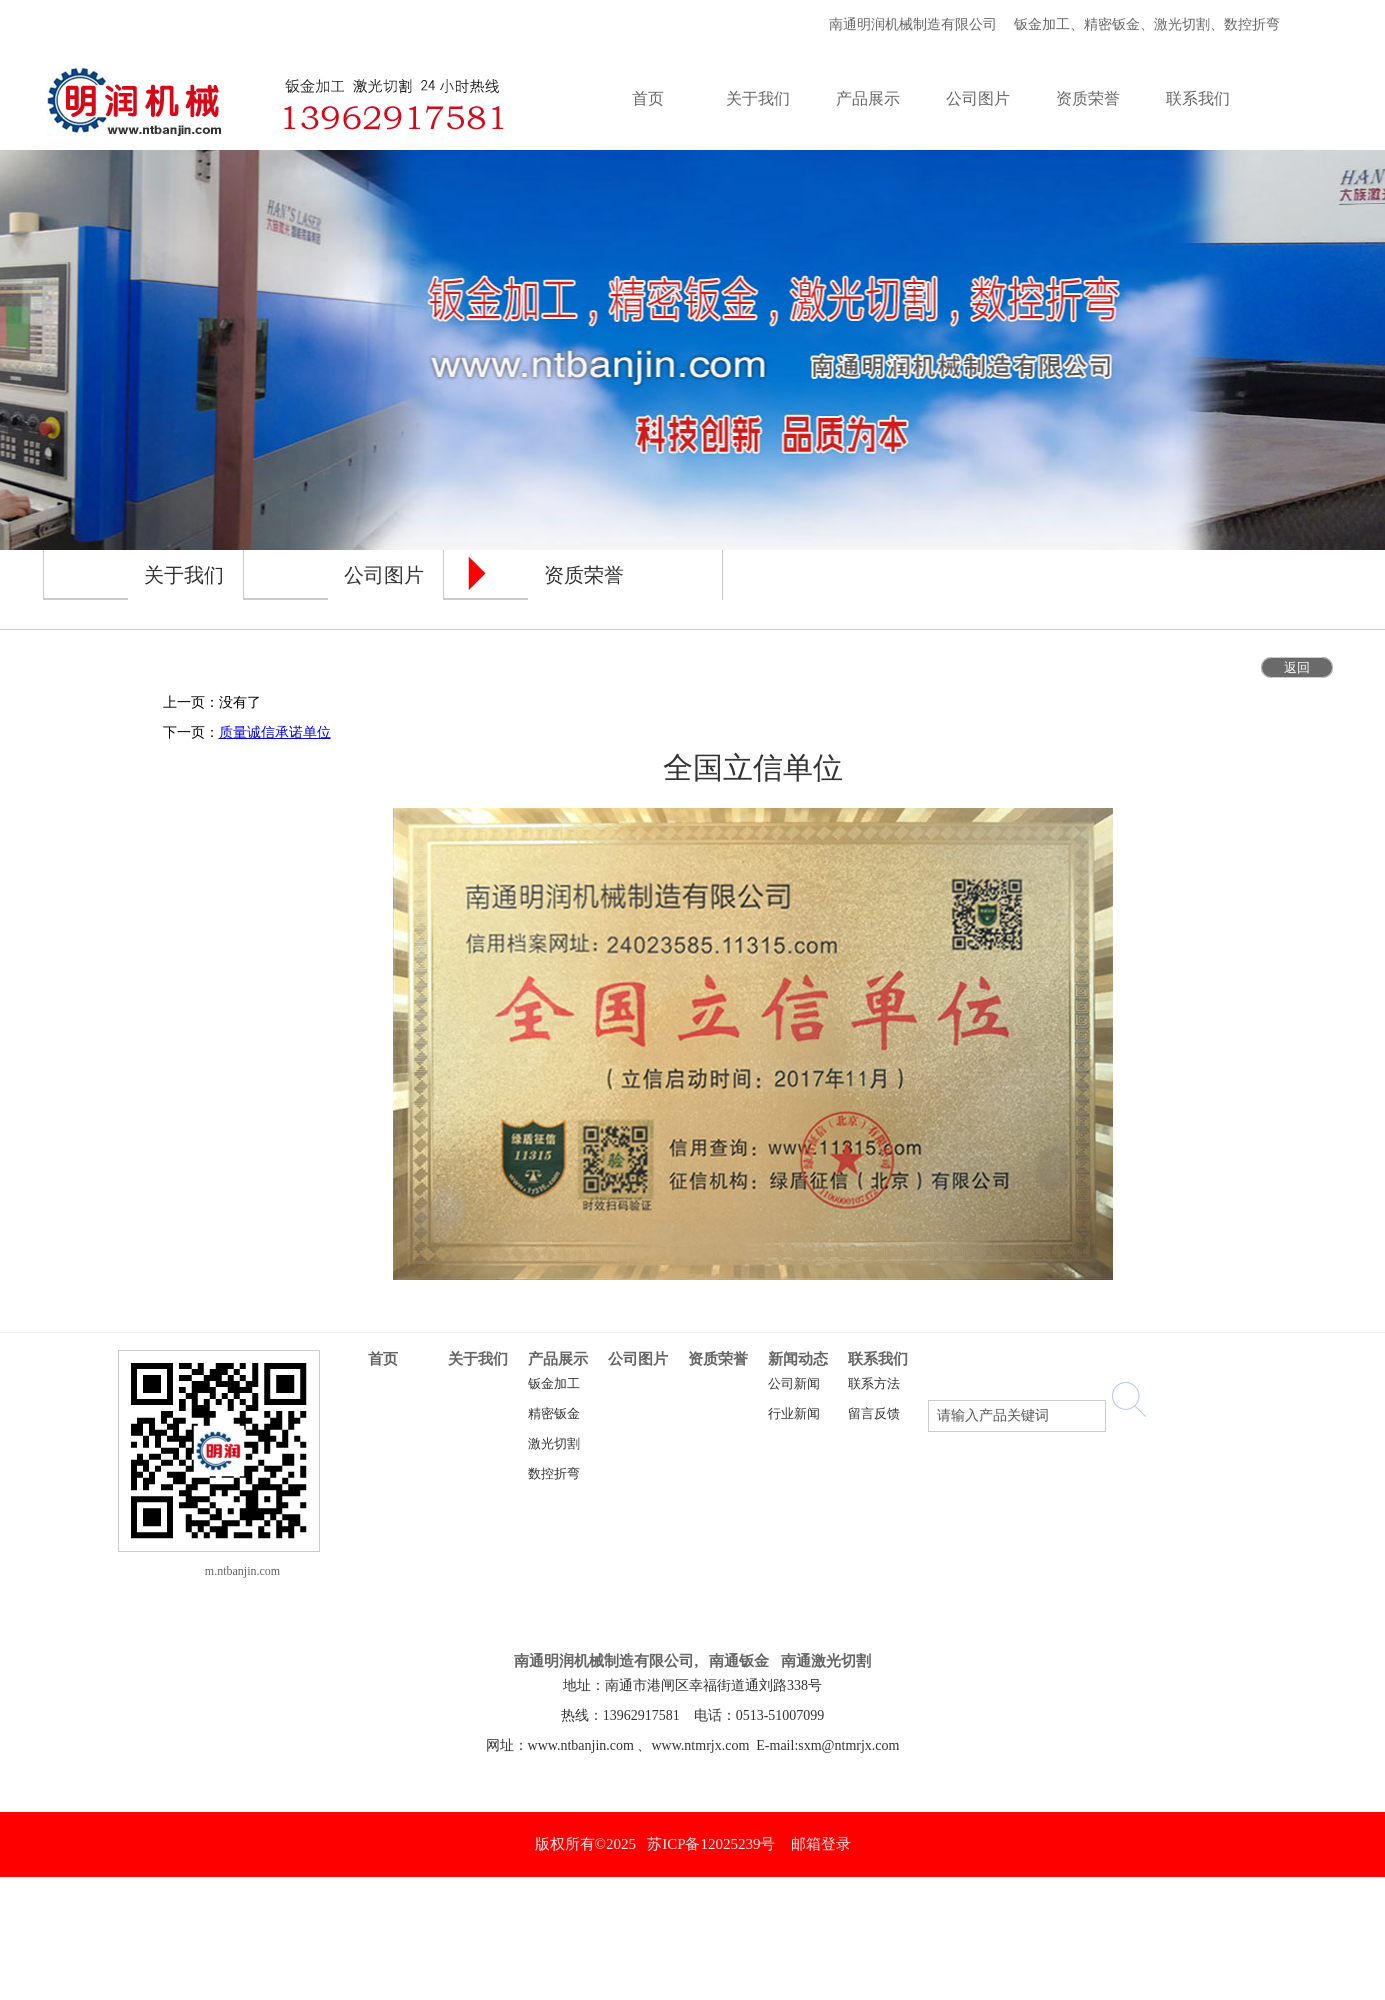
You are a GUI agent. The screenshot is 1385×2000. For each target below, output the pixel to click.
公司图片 (638, 1359)
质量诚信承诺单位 (275, 732)
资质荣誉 (718, 1359)
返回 (1297, 667)
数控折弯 (554, 1474)
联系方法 (874, 1384)
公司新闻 (794, 1384)
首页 (383, 1359)
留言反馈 (874, 1414)
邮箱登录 (821, 1844)
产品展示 (558, 1359)
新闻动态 (798, 1359)
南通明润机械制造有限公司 (909, 24)
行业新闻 (794, 1414)
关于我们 (478, 1359)
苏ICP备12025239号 (711, 1844)
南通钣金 (739, 1661)
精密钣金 (554, 1414)
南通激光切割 (826, 1661)
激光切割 (554, 1444)
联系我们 (878, 1359)
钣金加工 (554, 1384)
